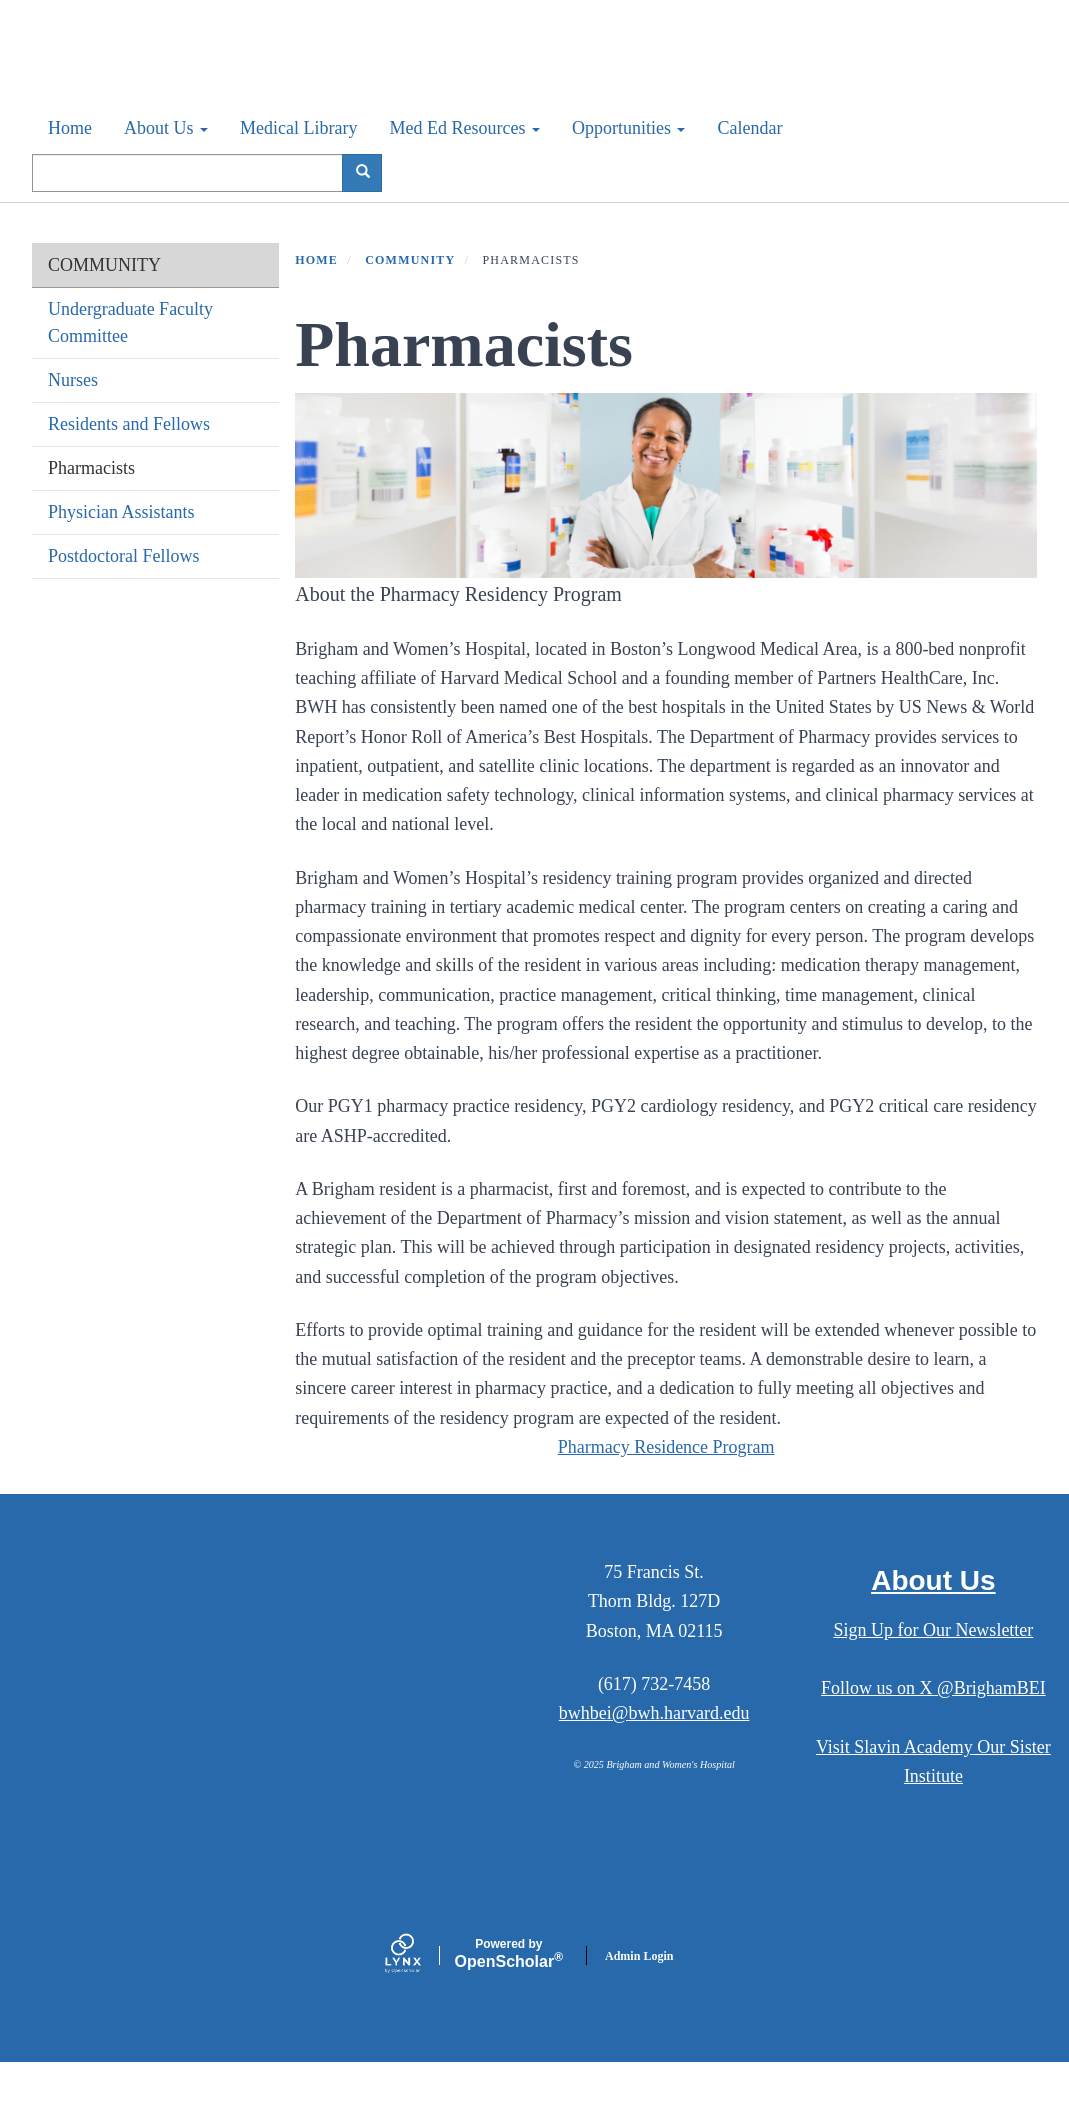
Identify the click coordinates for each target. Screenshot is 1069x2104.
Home (70, 169)
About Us (166, 169)
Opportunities (629, 169)
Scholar (509, 1995)
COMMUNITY (104, 306)
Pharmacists (91, 509)
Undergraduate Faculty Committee (130, 363)
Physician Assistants (121, 553)
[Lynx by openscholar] (420, 1996)
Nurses (73, 421)
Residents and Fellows (129, 465)
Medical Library (298, 169)
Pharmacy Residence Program (666, 1488)
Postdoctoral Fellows (124, 597)
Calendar (749, 169)
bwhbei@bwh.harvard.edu (654, 1754)
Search (369, 213)
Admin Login (639, 1997)
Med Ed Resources (464, 169)
